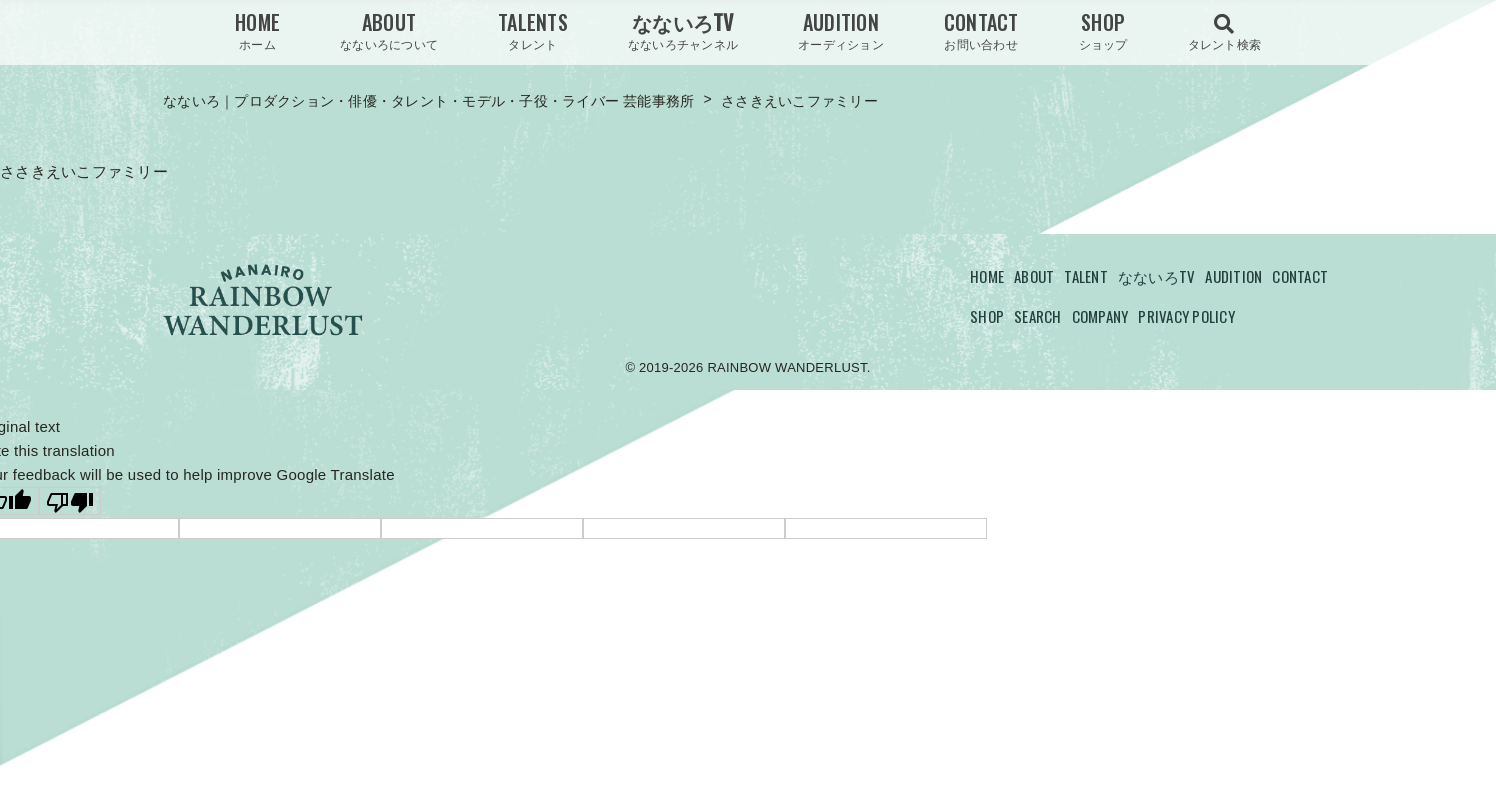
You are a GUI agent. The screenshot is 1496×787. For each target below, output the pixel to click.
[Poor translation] (70, 501)
